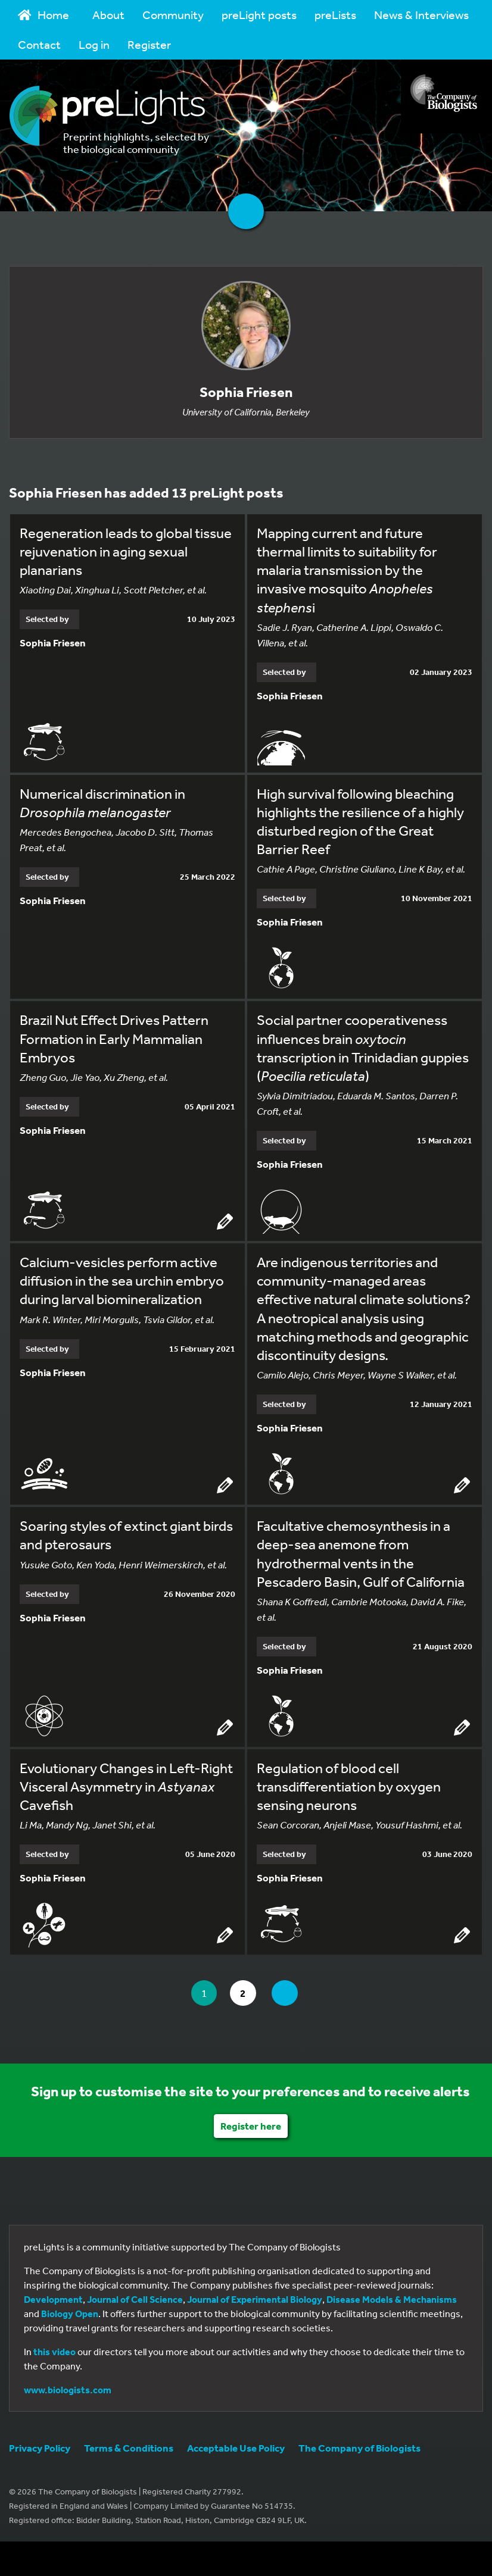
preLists (335, 14)
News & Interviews (421, 14)
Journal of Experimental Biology (254, 2300)
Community (173, 14)
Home (43, 14)
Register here (250, 2126)
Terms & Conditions (128, 2448)
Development (53, 2300)
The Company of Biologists (359, 2448)
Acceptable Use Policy (236, 2448)
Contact (39, 44)
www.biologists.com (67, 2390)
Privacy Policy (39, 2448)
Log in (94, 44)
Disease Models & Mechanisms (391, 2300)
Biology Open (69, 2314)
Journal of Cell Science (135, 2300)
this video (54, 2352)
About (108, 14)
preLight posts (259, 14)
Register (149, 44)
